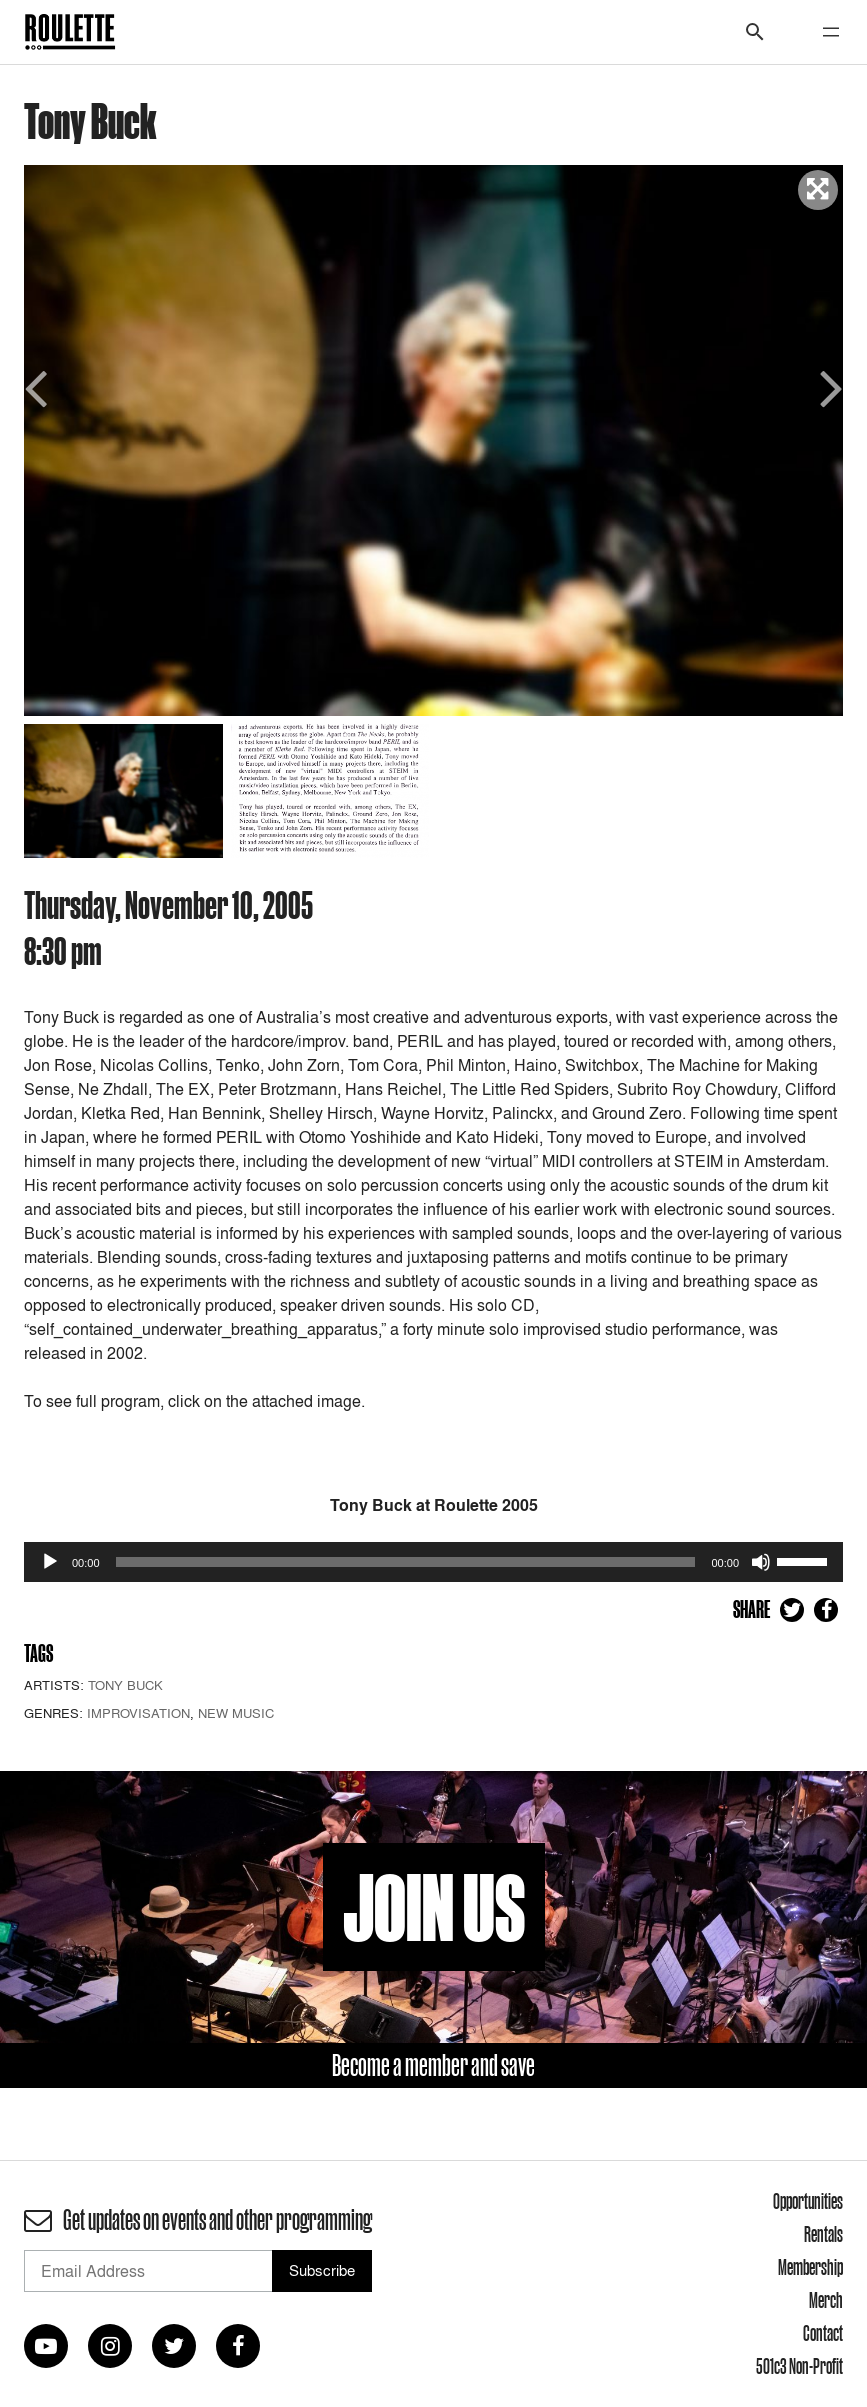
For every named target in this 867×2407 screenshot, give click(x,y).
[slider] (406, 1562)
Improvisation (138, 1713)
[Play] (50, 1562)
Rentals (823, 2234)
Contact (823, 2333)
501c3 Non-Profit (799, 2366)
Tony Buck (125, 1685)
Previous (39, 386)
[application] (433, 1562)
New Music (236, 1713)
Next (828, 386)
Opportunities (808, 2201)
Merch (826, 2300)
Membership (810, 2267)
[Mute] (761, 1562)
